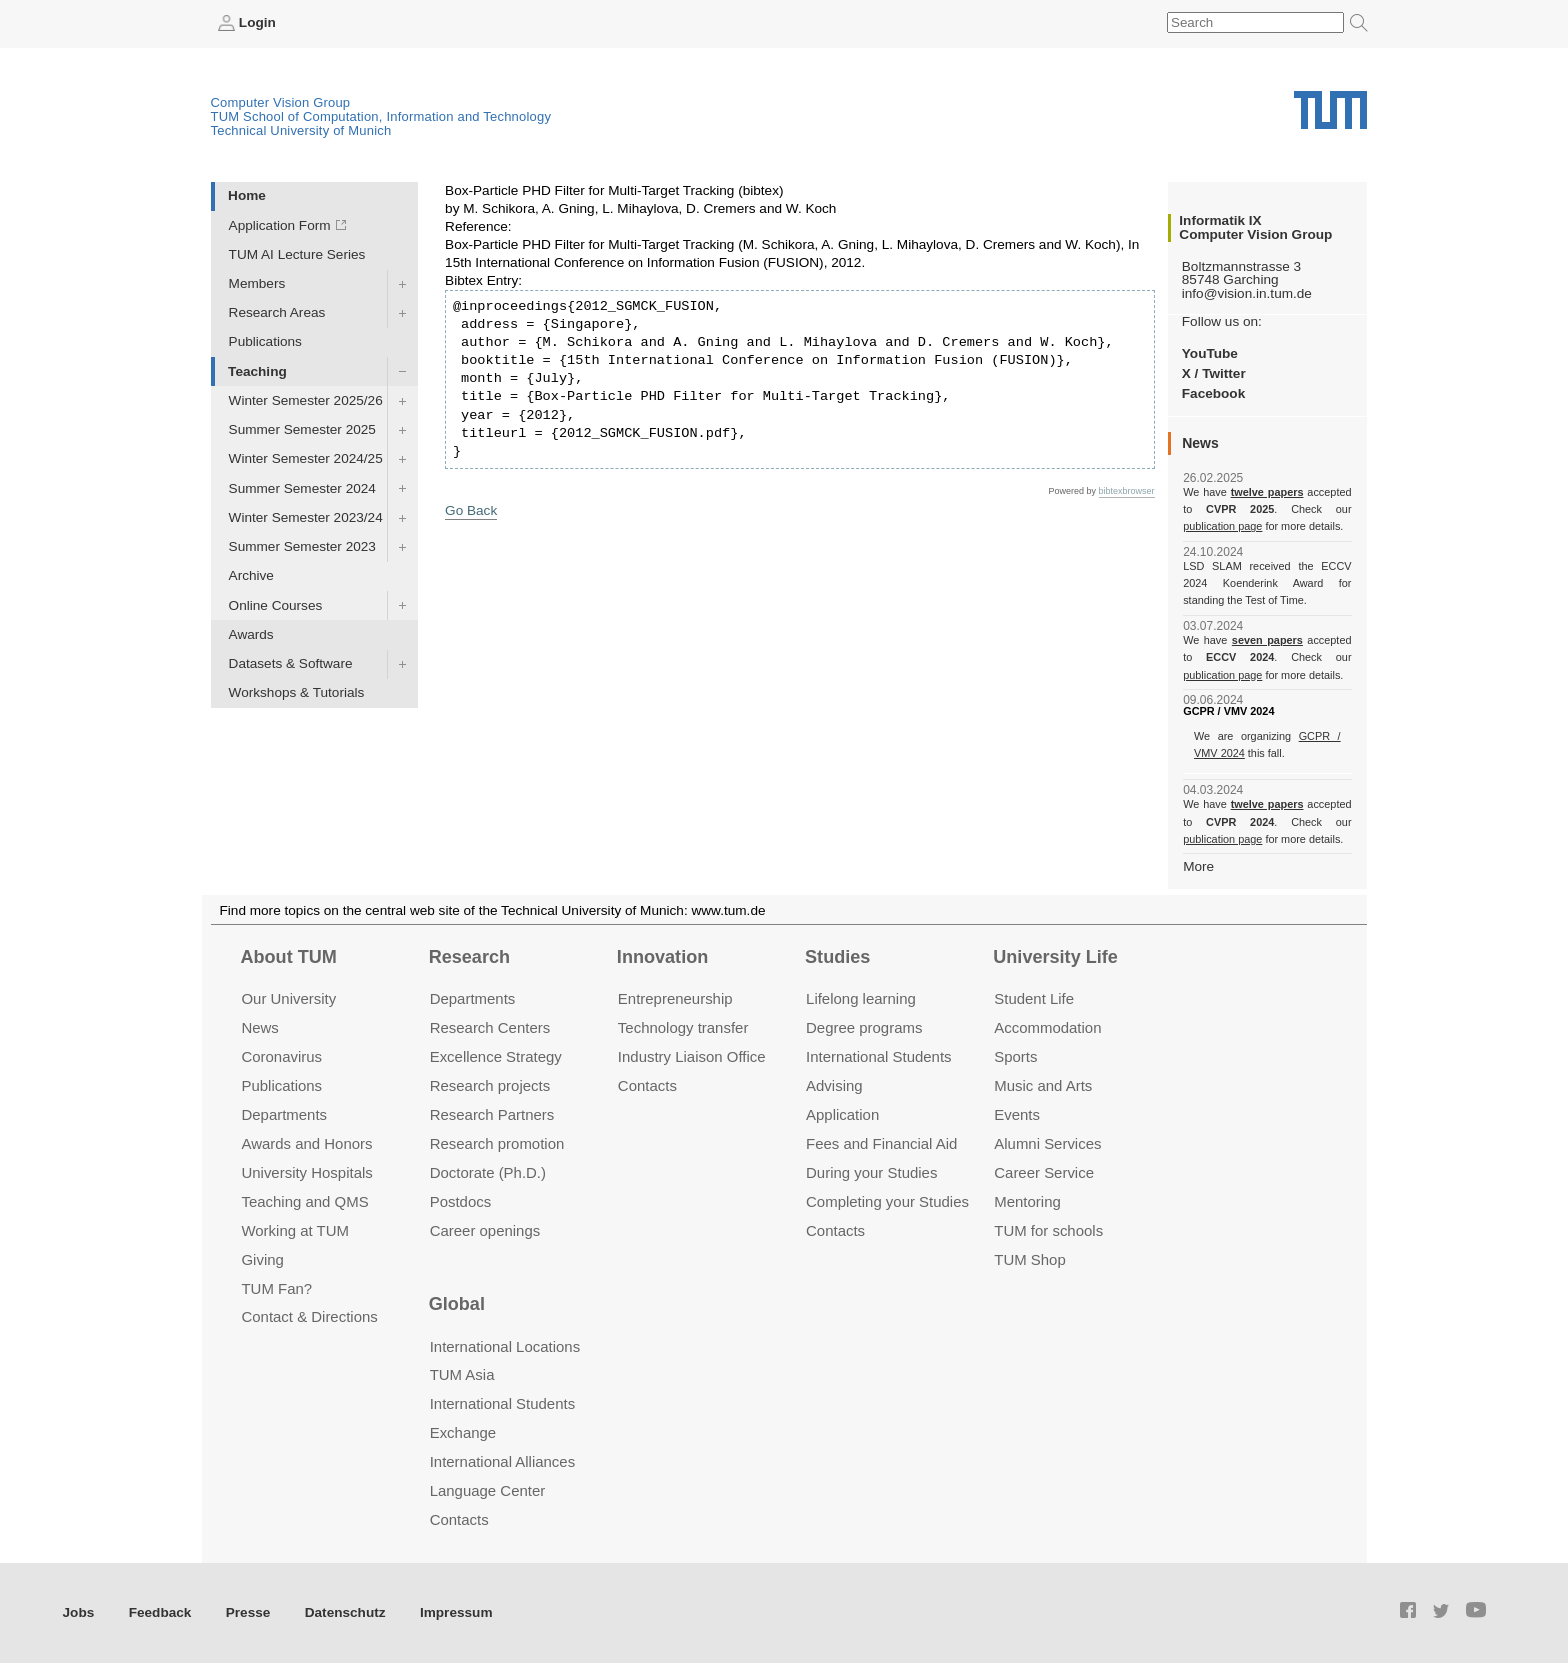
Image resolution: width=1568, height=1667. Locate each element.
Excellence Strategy (496, 1056)
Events (1017, 1114)
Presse (248, 1612)
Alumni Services (1047, 1143)
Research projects (490, 1085)
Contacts (647, 1085)
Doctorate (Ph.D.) (488, 1172)
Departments (284, 1114)
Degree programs (864, 1027)
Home (247, 195)
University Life (1055, 957)
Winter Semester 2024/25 (306, 458)
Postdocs (461, 1201)
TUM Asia (462, 1374)
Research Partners (492, 1114)
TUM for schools (1048, 1230)
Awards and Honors (306, 1143)
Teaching (257, 371)
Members (257, 283)
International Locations (505, 1346)
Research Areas (277, 312)
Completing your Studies (887, 1201)
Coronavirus (281, 1056)
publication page (1222, 526)
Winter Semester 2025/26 (306, 400)
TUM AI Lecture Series (297, 254)
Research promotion (497, 1143)
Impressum (456, 1612)
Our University (288, 998)
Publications (265, 341)
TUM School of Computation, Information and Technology (381, 116)
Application (842, 1114)
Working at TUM (294, 1230)
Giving (262, 1259)
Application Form (280, 225)
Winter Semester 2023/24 (306, 517)
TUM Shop (1029, 1259)
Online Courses (276, 605)
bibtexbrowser (1127, 491)
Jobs (79, 1612)
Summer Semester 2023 (302, 546)
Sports (1015, 1056)
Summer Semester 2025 (302, 429)
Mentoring (1027, 1201)
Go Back (471, 510)
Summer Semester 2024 (302, 488)
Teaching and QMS (304, 1201)
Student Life (1034, 998)
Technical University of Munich (301, 130)
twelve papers (1267, 492)
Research (469, 957)
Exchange (463, 1432)
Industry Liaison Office (692, 1056)
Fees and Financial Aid (881, 1143)
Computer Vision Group (281, 102)
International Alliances (502, 1461)
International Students (878, 1056)
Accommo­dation (1047, 1027)
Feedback (160, 1612)
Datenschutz (345, 1612)
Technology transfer (683, 1027)
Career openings (485, 1230)
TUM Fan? (276, 1288)
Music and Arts (1043, 1085)
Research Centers (490, 1027)
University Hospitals (306, 1172)
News (259, 1027)
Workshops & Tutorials (297, 692)
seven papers (1267, 640)
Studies (837, 957)
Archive (251, 575)
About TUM (288, 957)
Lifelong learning (861, 998)
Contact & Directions (309, 1316)
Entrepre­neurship (675, 998)
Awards (251, 634)
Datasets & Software (291, 663)
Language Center (488, 1490)
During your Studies (871, 1172)
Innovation (662, 957)
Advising (834, 1085)
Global (457, 1304)
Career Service (1044, 1172)
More (1198, 866)
